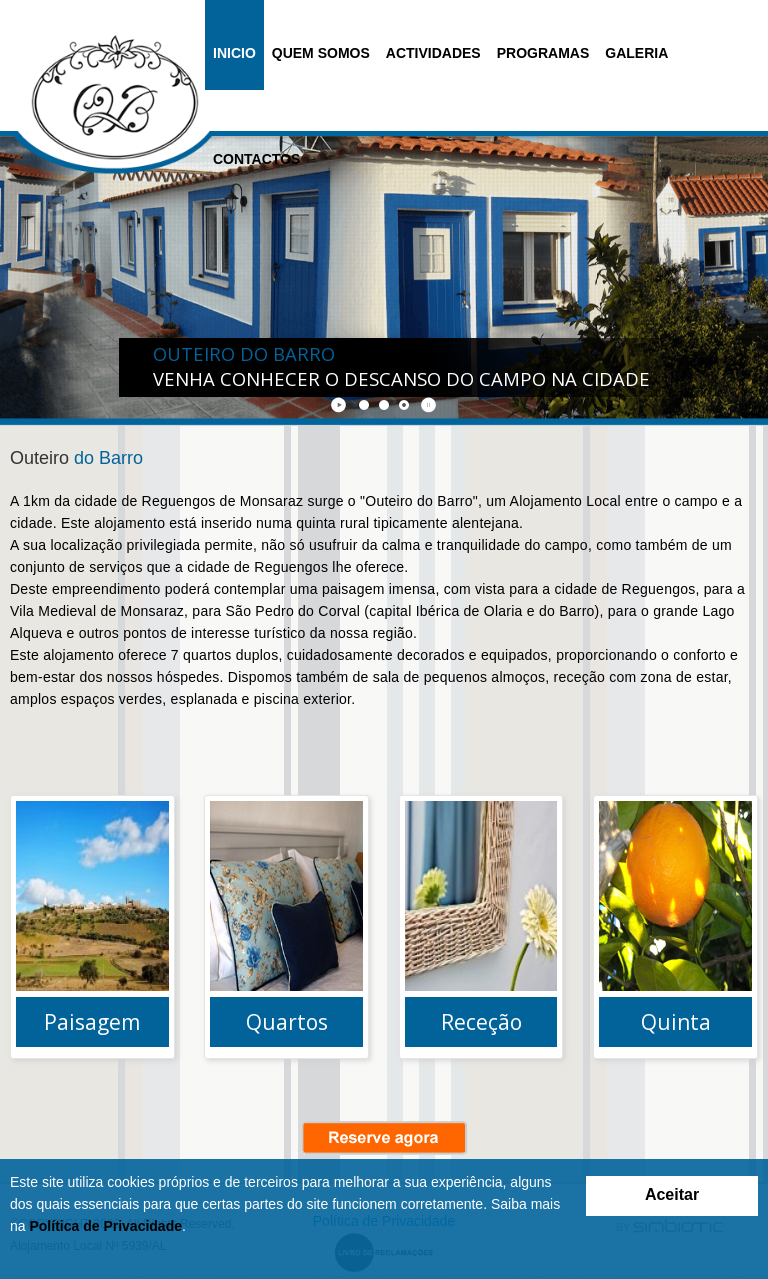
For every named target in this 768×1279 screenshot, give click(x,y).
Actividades (433, 53)
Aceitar (672, 1194)
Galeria (636, 53)
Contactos (256, 159)
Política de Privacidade (105, 1226)
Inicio (234, 53)
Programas (543, 53)
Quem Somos (321, 53)
